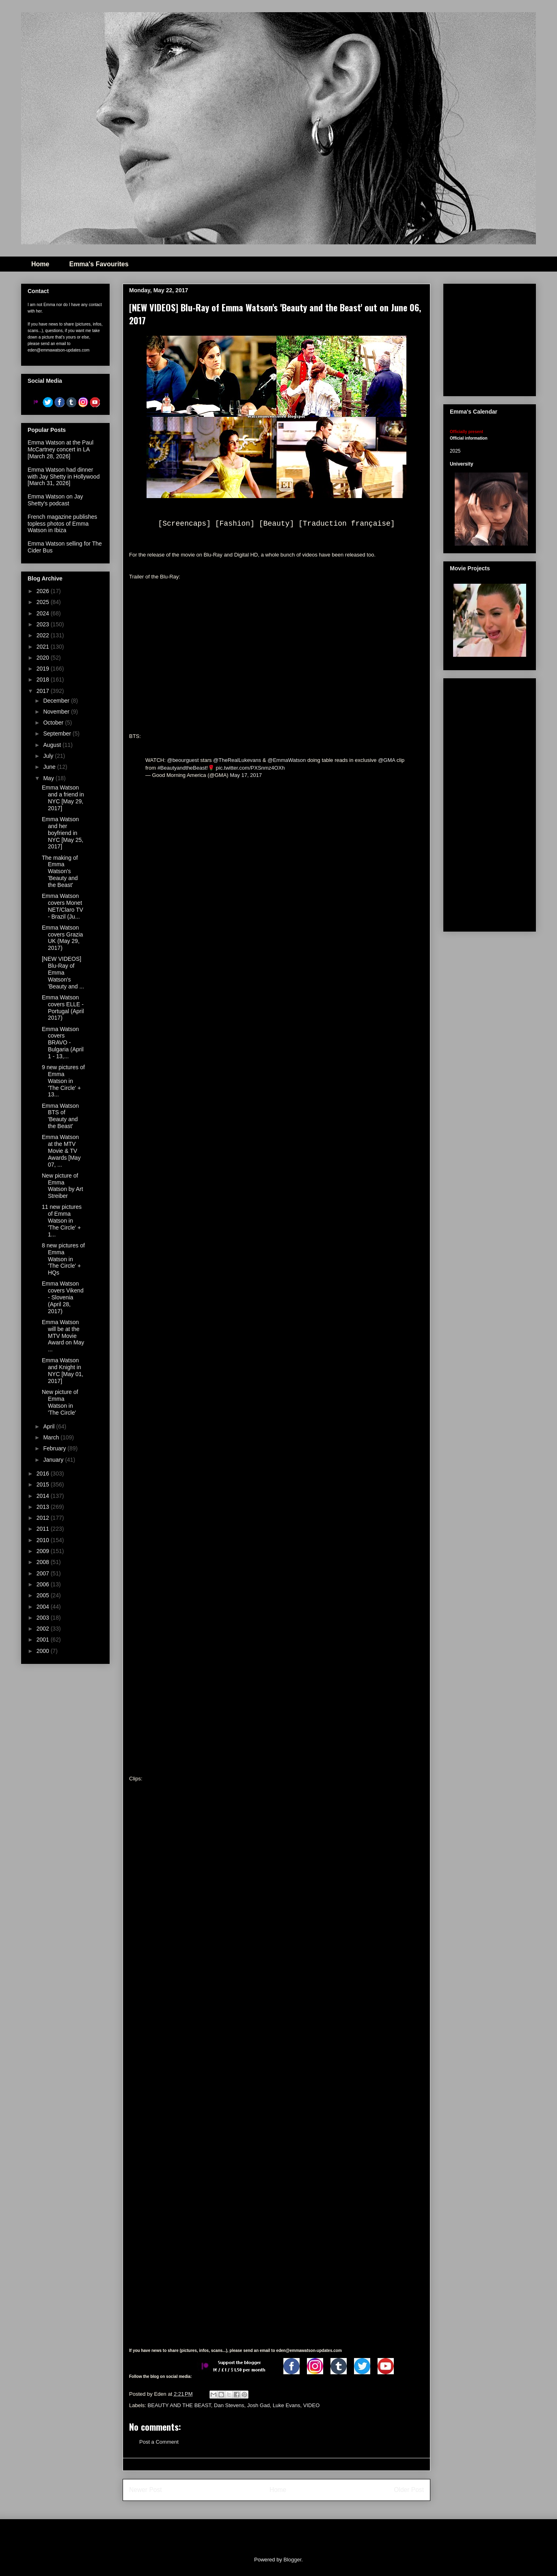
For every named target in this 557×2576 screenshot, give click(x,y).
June (50, 767)
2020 (44, 657)
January (54, 1459)
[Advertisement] (489, 803)
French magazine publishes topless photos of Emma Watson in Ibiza (62, 523)
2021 (44, 646)
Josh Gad (258, 2405)
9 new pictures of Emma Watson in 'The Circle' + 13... (63, 1081)
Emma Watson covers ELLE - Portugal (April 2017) (63, 1007)
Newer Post (145, 2489)
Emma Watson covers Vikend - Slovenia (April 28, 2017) (63, 1297)
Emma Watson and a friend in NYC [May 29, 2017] (63, 797)
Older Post (409, 2489)
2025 (44, 602)
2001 (44, 1639)
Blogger (292, 2560)
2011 (44, 1528)
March (51, 1437)
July (49, 756)
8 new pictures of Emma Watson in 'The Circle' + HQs (63, 1259)
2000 (44, 1651)
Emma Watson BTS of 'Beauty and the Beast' (60, 1115)
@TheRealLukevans (237, 760)
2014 (44, 1496)
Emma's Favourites (98, 264)
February (55, 1448)
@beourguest (183, 760)
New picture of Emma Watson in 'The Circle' (60, 1402)
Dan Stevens (229, 2405)
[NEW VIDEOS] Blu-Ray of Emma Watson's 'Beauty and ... (63, 972)
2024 (44, 613)
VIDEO (311, 2405)
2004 (44, 1606)
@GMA (386, 760)
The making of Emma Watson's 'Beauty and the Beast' (60, 871)
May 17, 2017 (246, 775)
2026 (44, 591)
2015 (44, 1484)
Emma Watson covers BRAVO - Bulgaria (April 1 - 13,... (63, 1042)
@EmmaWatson (287, 760)
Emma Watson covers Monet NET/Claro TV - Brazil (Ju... (62, 906)
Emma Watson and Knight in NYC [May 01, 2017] (62, 1370)
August (52, 745)
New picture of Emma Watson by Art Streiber (62, 1185)
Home (40, 264)
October (54, 722)
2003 (44, 1617)
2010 (44, 1540)
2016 (44, 1473)
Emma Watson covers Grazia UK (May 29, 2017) (62, 937)
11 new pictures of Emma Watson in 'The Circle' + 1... (62, 1220)
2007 (44, 1573)
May (49, 778)
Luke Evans (286, 2405)
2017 (44, 691)
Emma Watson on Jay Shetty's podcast (55, 500)
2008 (44, 1562)
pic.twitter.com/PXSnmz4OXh (250, 768)
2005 (44, 1595)
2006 (44, 1584)
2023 (44, 624)
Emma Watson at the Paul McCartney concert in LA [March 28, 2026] (60, 449)
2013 (44, 1507)
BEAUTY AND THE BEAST (179, 2405)
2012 (44, 1518)
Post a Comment (159, 2442)
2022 (44, 635)
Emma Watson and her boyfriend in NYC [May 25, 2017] (62, 833)
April (49, 1426)
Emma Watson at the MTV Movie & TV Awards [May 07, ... (61, 1150)
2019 (44, 668)
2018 (44, 679)
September (57, 733)
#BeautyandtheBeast (182, 768)
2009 (44, 1551)
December (57, 700)
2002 (44, 1628)
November (57, 711)
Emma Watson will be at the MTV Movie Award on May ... (63, 1336)
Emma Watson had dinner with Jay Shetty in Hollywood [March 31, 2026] (63, 476)
